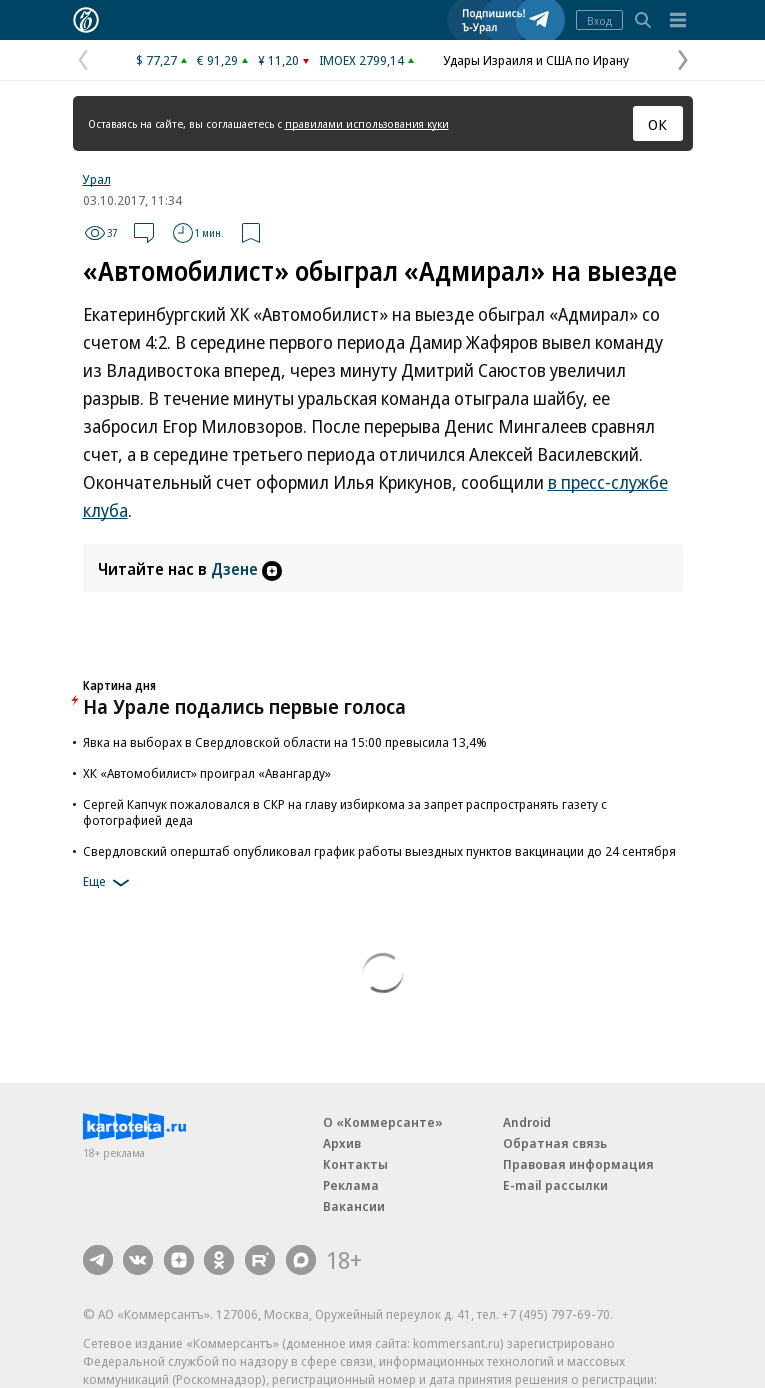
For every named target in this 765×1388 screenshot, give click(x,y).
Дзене (246, 569)
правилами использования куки (367, 123)
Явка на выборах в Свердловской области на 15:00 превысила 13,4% (285, 742)
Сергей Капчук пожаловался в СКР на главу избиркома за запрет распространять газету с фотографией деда (345, 812)
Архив (342, 1143)
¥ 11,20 (278, 60)
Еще (109, 883)
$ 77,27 (156, 60)
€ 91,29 (217, 60)
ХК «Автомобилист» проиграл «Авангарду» (207, 773)
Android (527, 1122)
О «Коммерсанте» (383, 1122)
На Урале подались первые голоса (244, 706)
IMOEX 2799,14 (361, 60)
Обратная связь (555, 1143)
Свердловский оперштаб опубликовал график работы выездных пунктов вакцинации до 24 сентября (379, 851)
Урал (97, 179)
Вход (599, 20)
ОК (657, 124)
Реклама (351, 1185)
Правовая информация (578, 1164)
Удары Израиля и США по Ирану (536, 60)
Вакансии (354, 1206)
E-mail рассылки (555, 1185)
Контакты (355, 1164)
